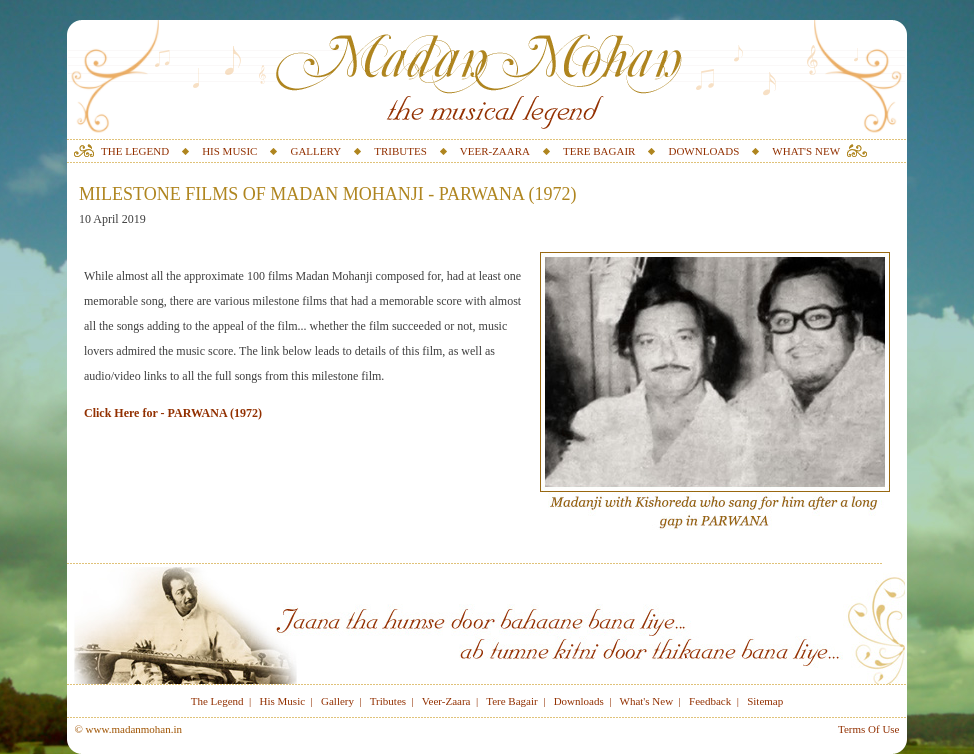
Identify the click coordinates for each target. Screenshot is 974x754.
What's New (647, 701)
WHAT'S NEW (806, 151)
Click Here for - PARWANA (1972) (173, 413)
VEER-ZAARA (495, 151)
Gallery (337, 701)
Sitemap (765, 701)
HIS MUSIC (229, 151)
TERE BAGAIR (599, 151)
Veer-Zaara (446, 701)
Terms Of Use (869, 729)
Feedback (710, 701)
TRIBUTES (400, 151)
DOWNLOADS (703, 151)
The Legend (217, 701)
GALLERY (315, 151)
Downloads (579, 701)
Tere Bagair (511, 701)
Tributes (388, 701)
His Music (283, 701)
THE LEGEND (135, 151)
